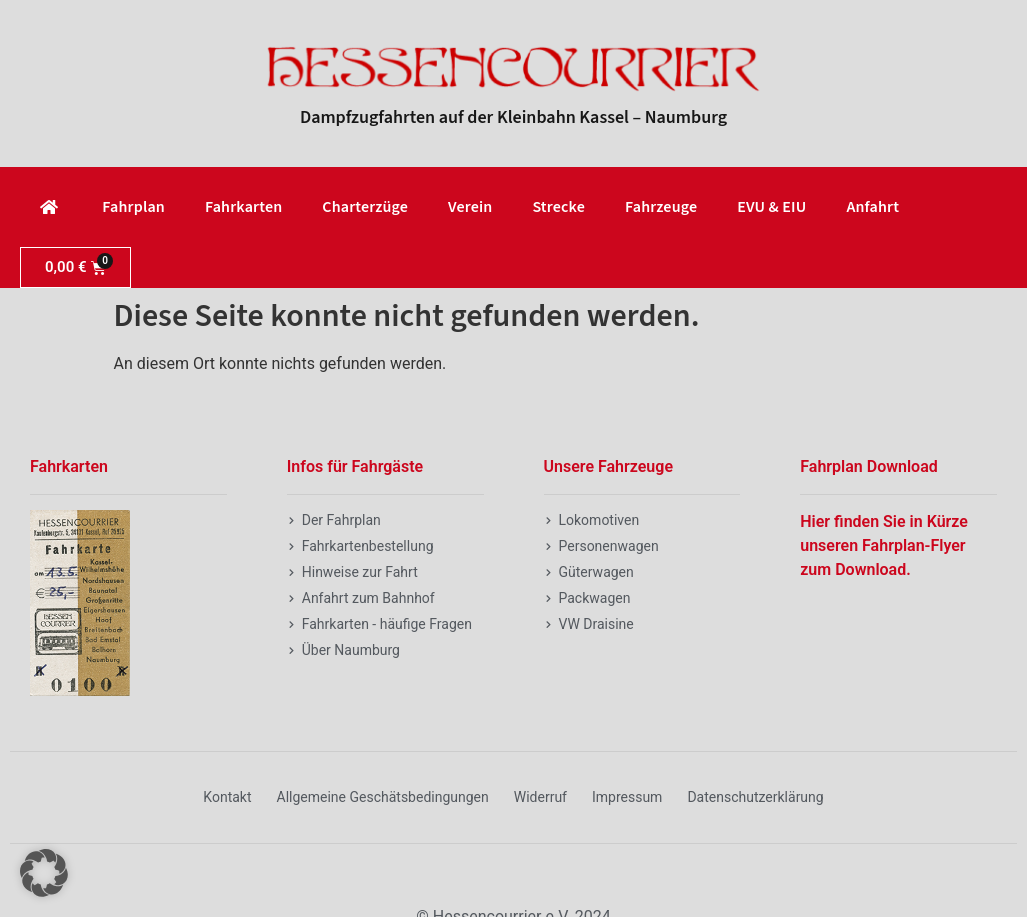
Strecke (558, 207)
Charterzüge (365, 207)
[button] (44, 873)
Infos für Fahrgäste (355, 466)
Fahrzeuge (661, 207)
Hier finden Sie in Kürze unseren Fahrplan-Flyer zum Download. (884, 545)
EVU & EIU (771, 207)
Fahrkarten (243, 207)
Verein (470, 207)
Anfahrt (872, 207)
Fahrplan (133, 207)
